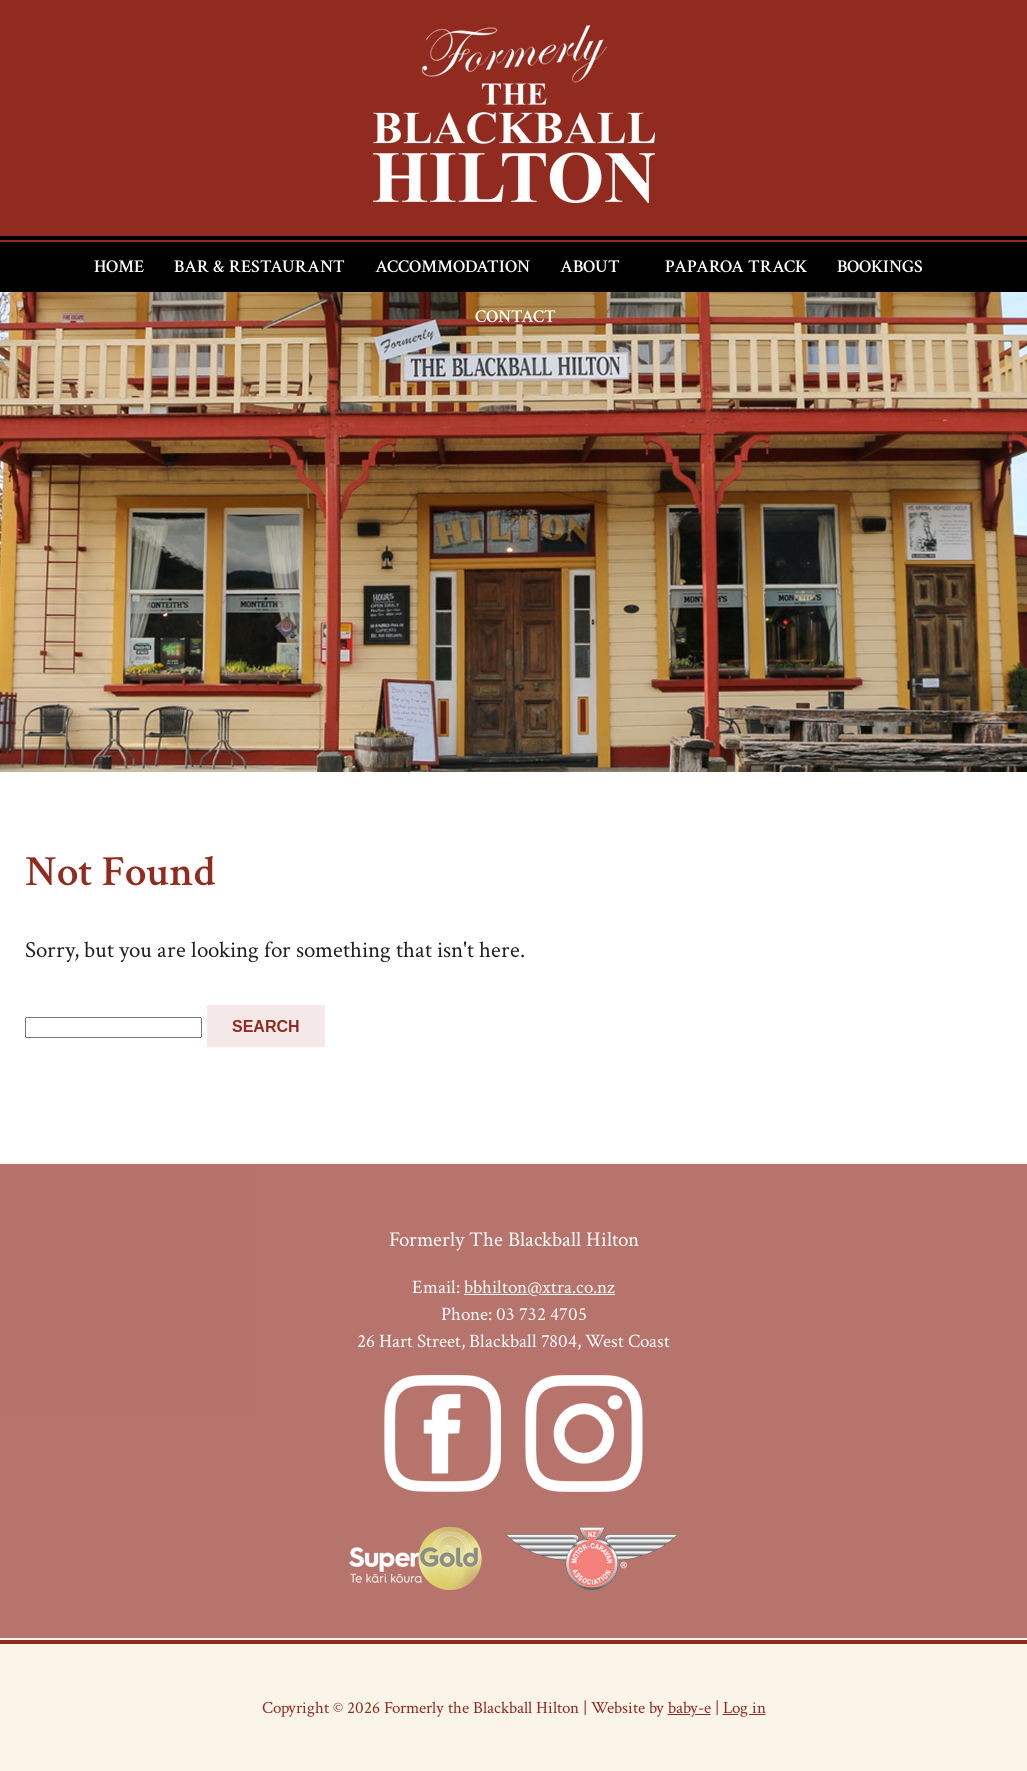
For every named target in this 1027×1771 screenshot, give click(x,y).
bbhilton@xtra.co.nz (539, 1287)
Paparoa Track (736, 266)
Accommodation (452, 266)
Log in (744, 1707)
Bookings (880, 266)
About (590, 266)
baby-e (689, 1707)
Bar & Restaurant (259, 266)
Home (119, 266)
